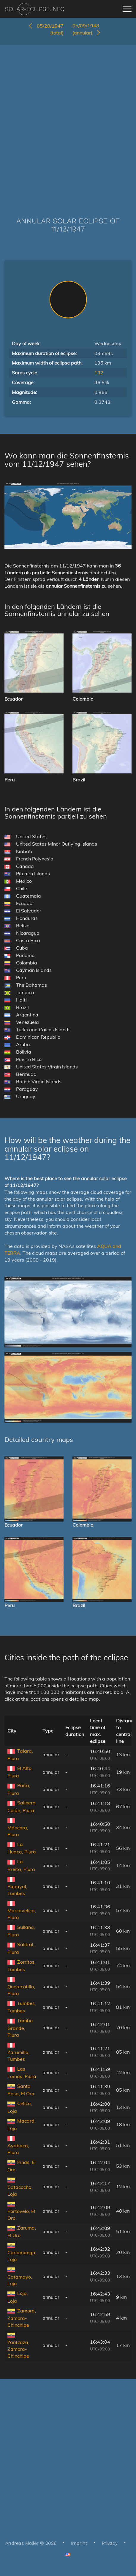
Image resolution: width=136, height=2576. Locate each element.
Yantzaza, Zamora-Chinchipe (18, 2349)
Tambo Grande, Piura (20, 2027)
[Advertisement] (68, 122)
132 (98, 373)
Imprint (79, 2543)
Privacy (110, 2543)
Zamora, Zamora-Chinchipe (21, 2318)
